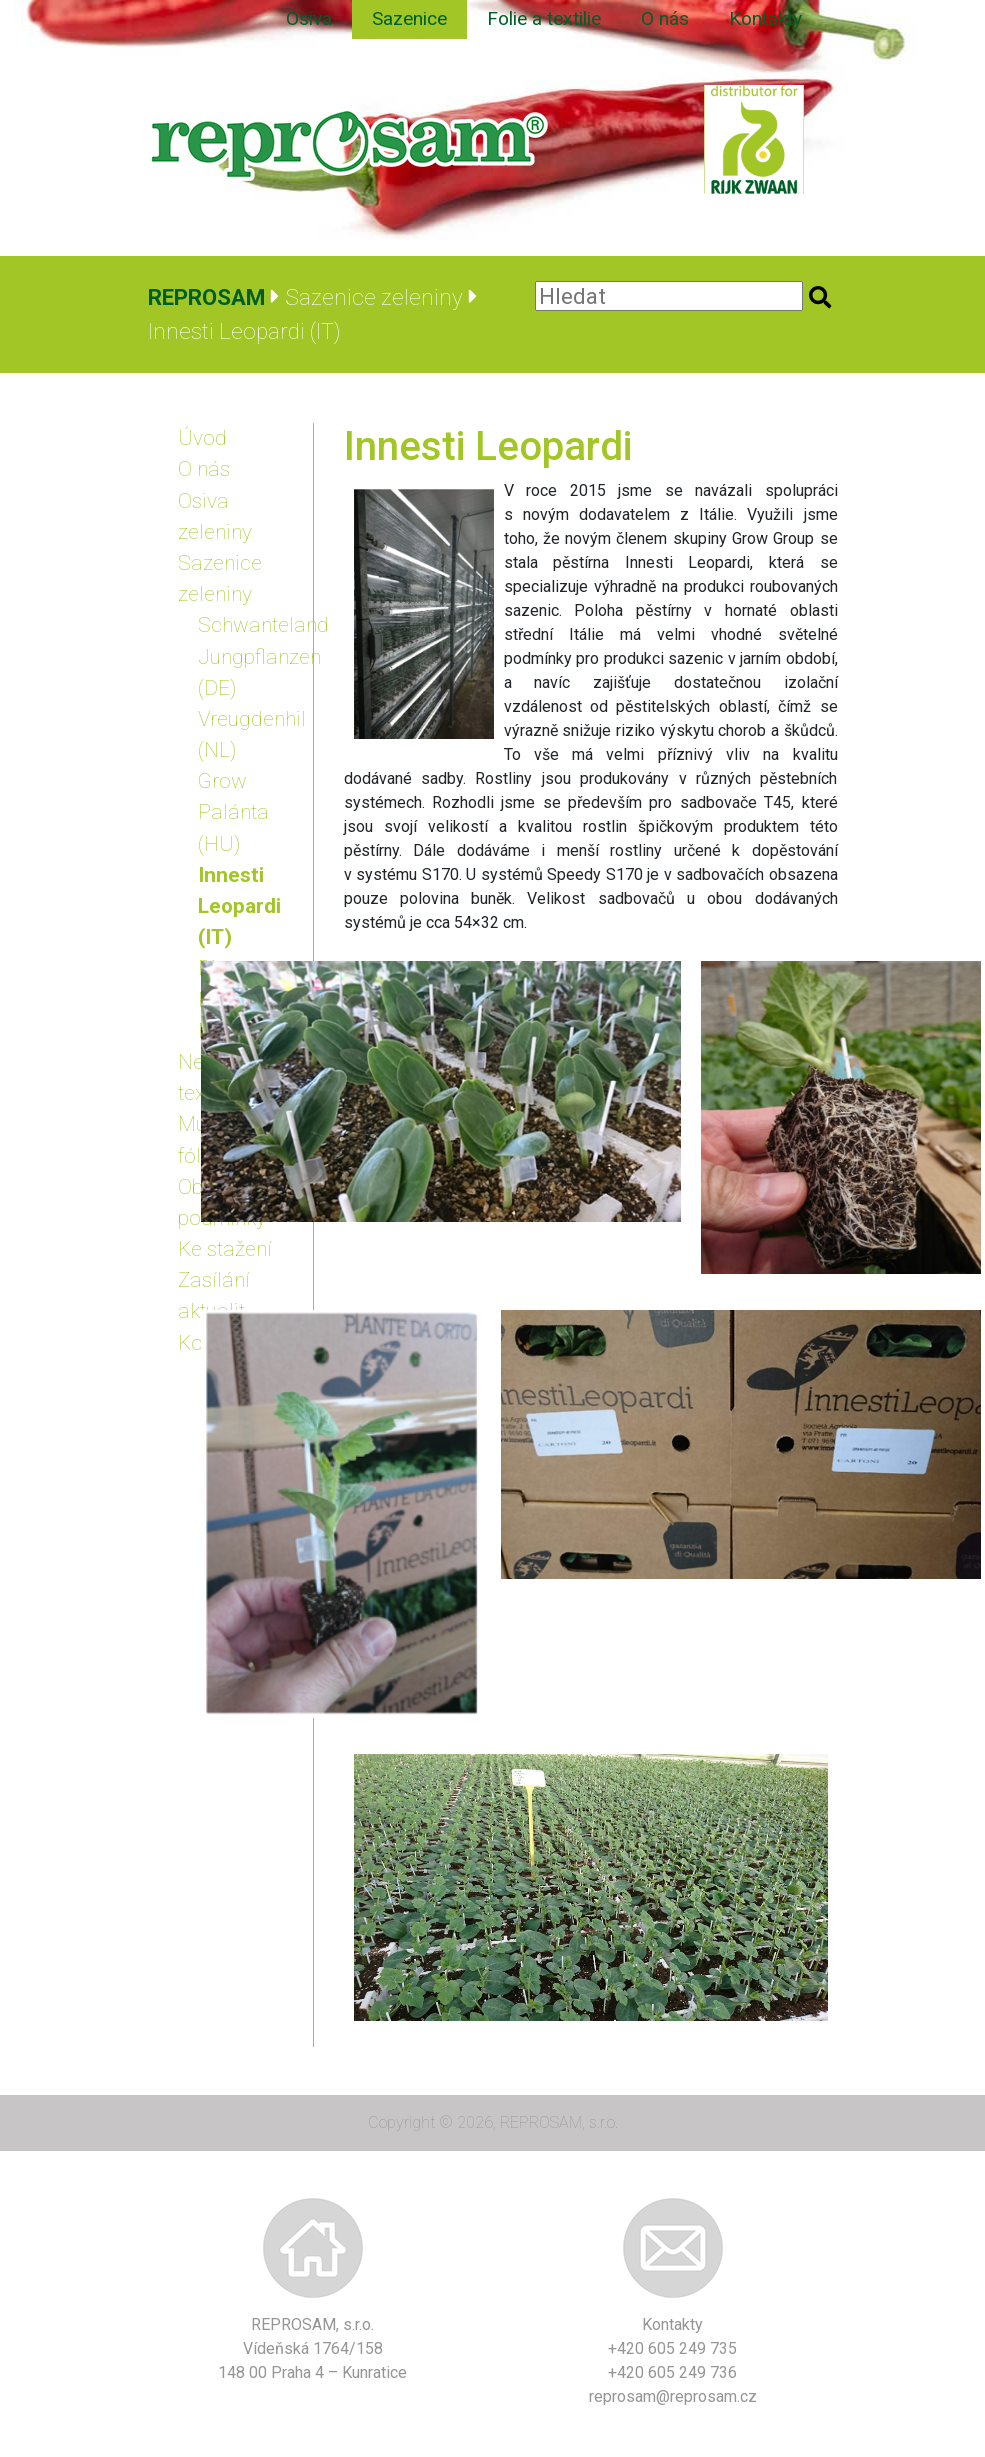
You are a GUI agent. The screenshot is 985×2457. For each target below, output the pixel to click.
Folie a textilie (544, 18)
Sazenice (409, 18)
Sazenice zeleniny (220, 578)
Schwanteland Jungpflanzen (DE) (248, 656)
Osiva (309, 18)
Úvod (202, 438)
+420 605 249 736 (672, 2372)
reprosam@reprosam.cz (673, 2396)
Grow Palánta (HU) (233, 812)
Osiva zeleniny (215, 516)
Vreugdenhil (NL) (248, 734)
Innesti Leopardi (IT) (239, 906)
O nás (665, 18)
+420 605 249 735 (672, 2348)
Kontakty (765, 18)
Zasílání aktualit (214, 1295)
